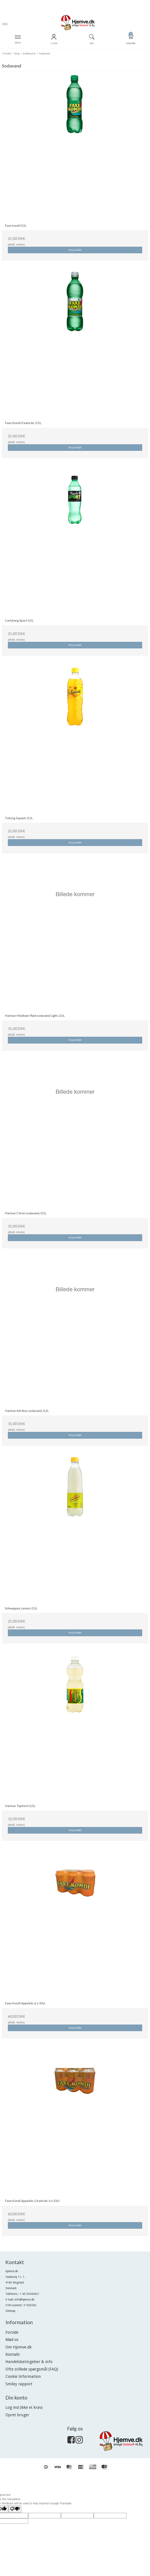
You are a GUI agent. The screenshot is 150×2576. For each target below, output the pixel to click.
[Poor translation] (14, 2509)
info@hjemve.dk (24, 2299)
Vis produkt (75, 250)
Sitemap (10, 2310)
